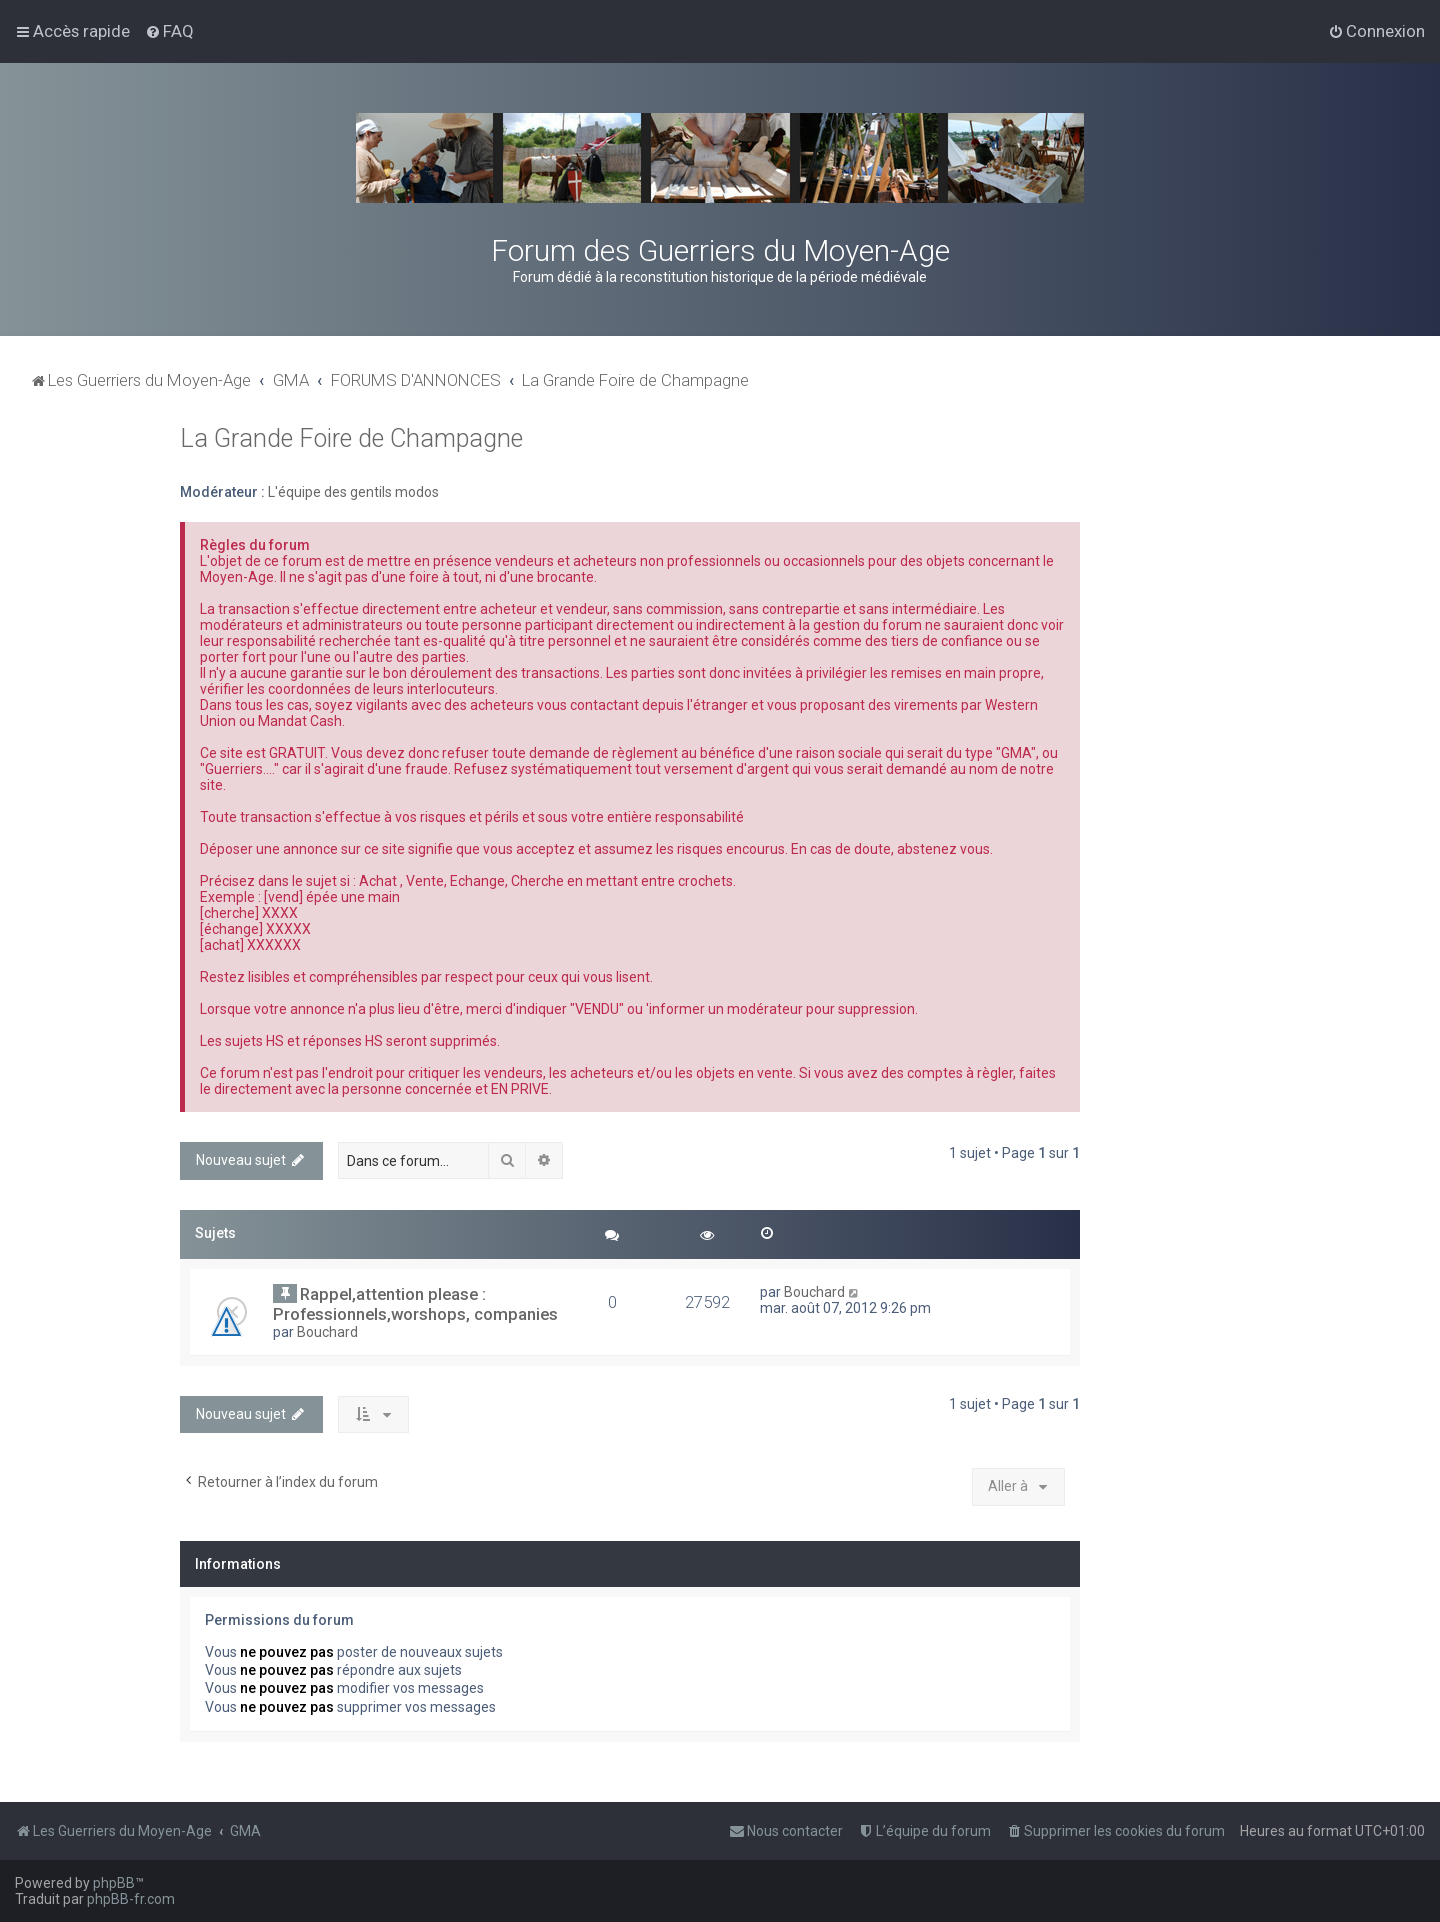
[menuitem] (169, 31)
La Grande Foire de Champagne (351, 438)
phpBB (114, 1883)
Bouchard (327, 1332)
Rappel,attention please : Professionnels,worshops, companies (415, 1304)
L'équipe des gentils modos (353, 492)
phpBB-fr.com (131, 1899)
